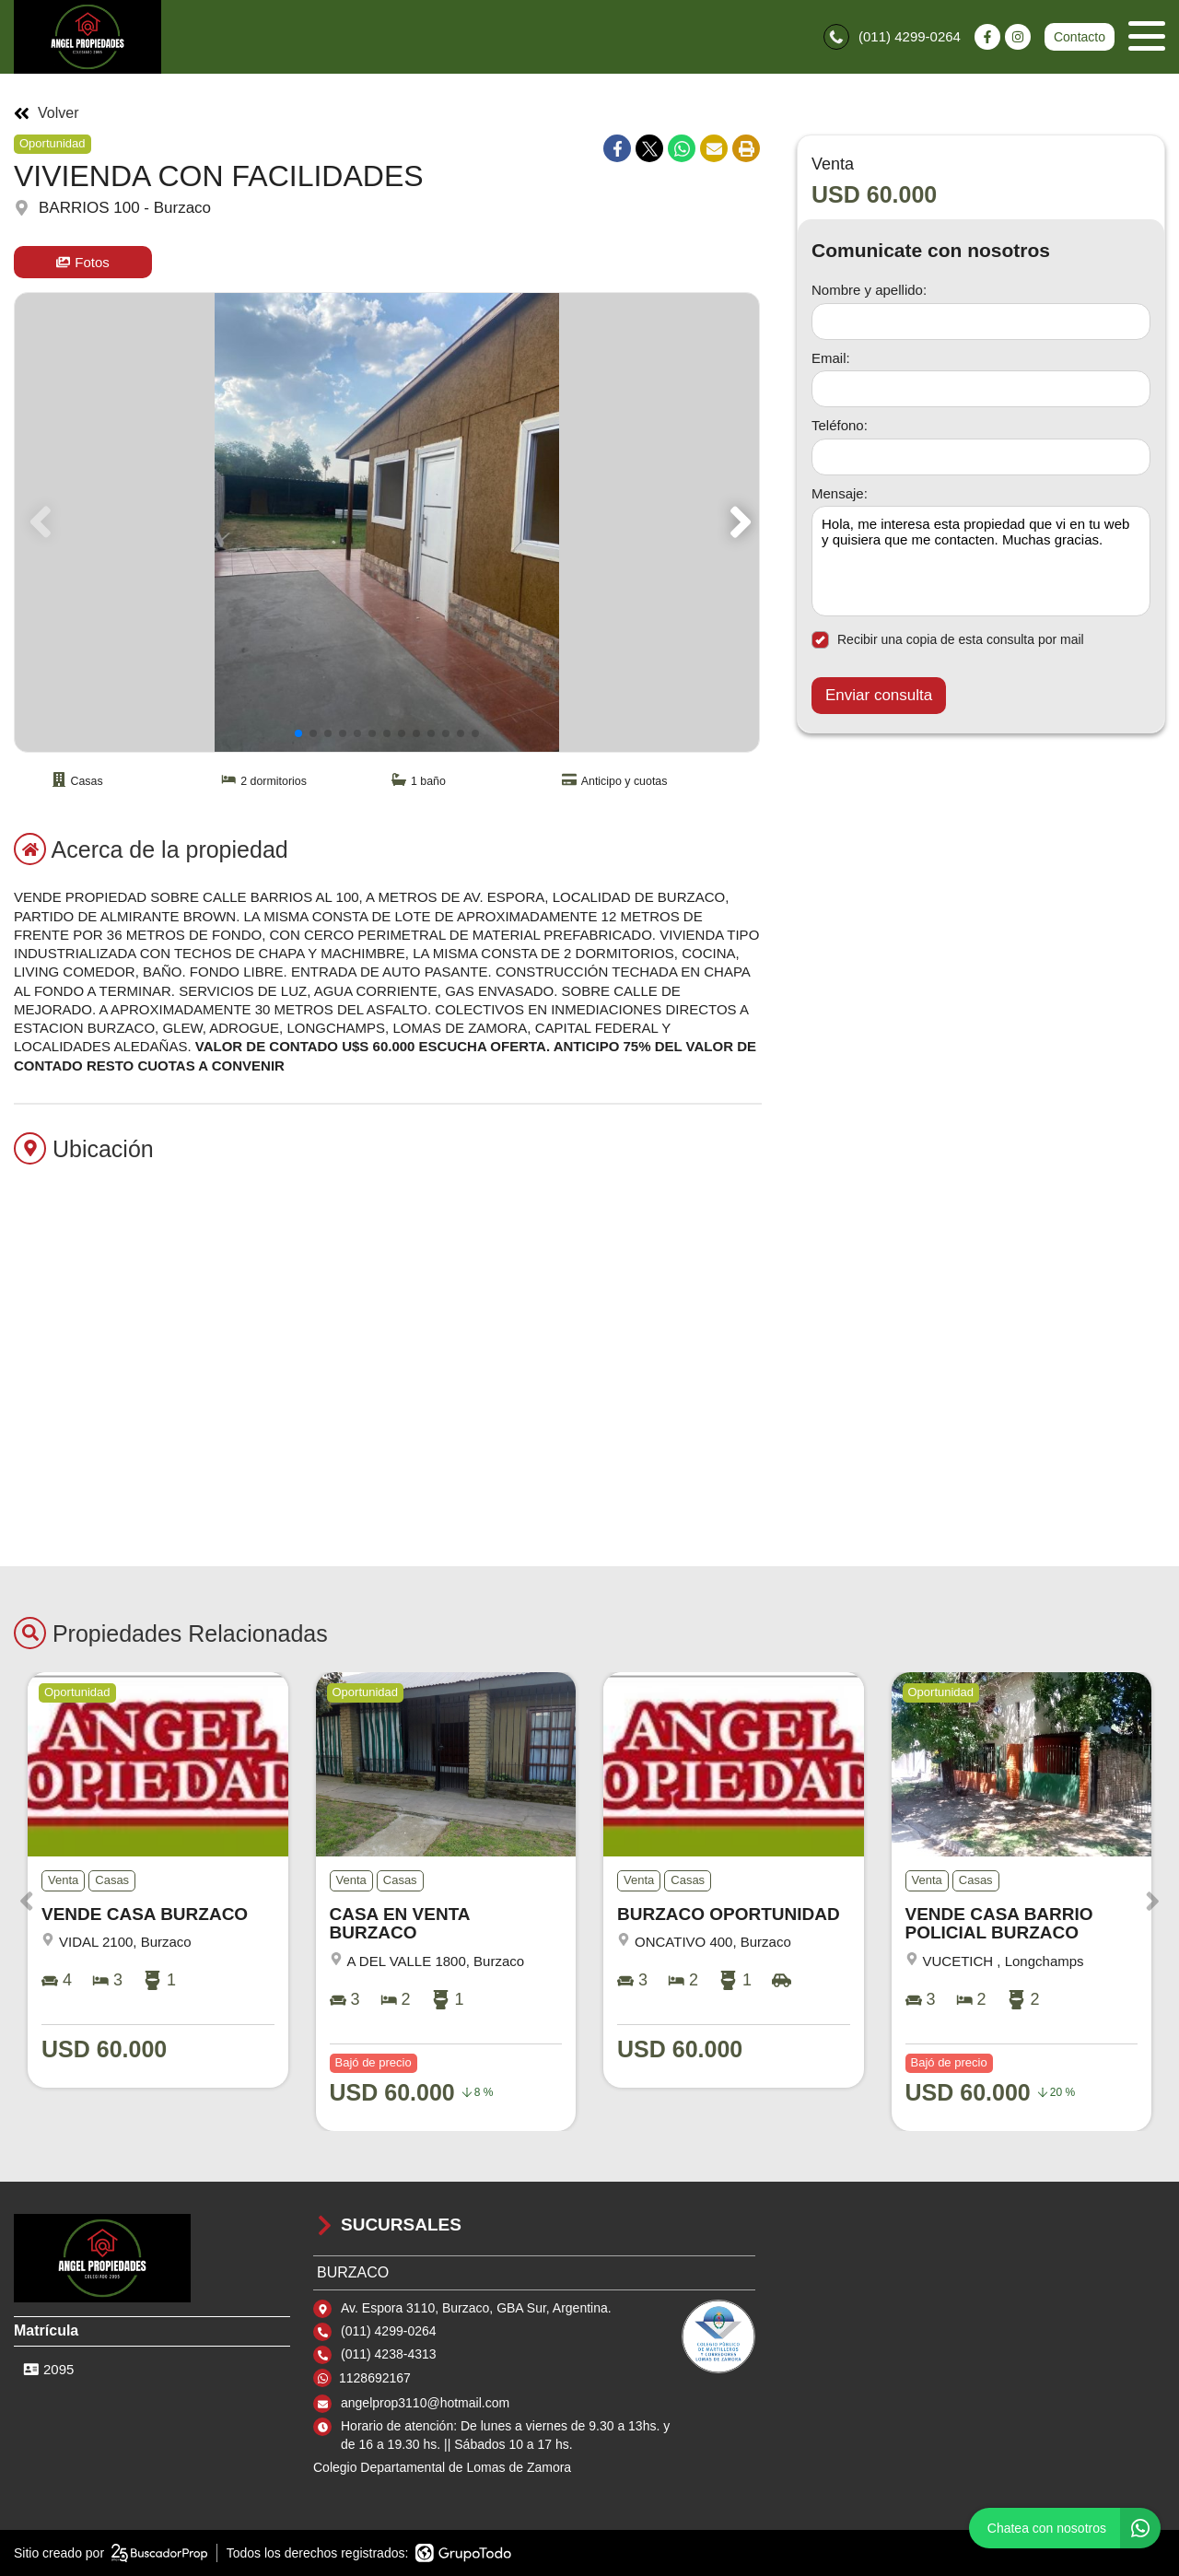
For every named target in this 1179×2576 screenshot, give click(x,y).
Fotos (83, 262)
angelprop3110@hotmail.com (425, 2402)
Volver (46, 113)
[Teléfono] (980, 457)
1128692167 (375, 2378)
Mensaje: (839, 493)
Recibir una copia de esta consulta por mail (947, 640)
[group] (387, 522)
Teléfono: (839, 425)
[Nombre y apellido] (980, 321)
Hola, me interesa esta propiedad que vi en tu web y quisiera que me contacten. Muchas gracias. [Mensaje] (980, 561)
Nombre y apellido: (869, 290)
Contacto (1079, 36)
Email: (830, 358)
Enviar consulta (878, 695)
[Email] (980, 388)
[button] (737, 522)
